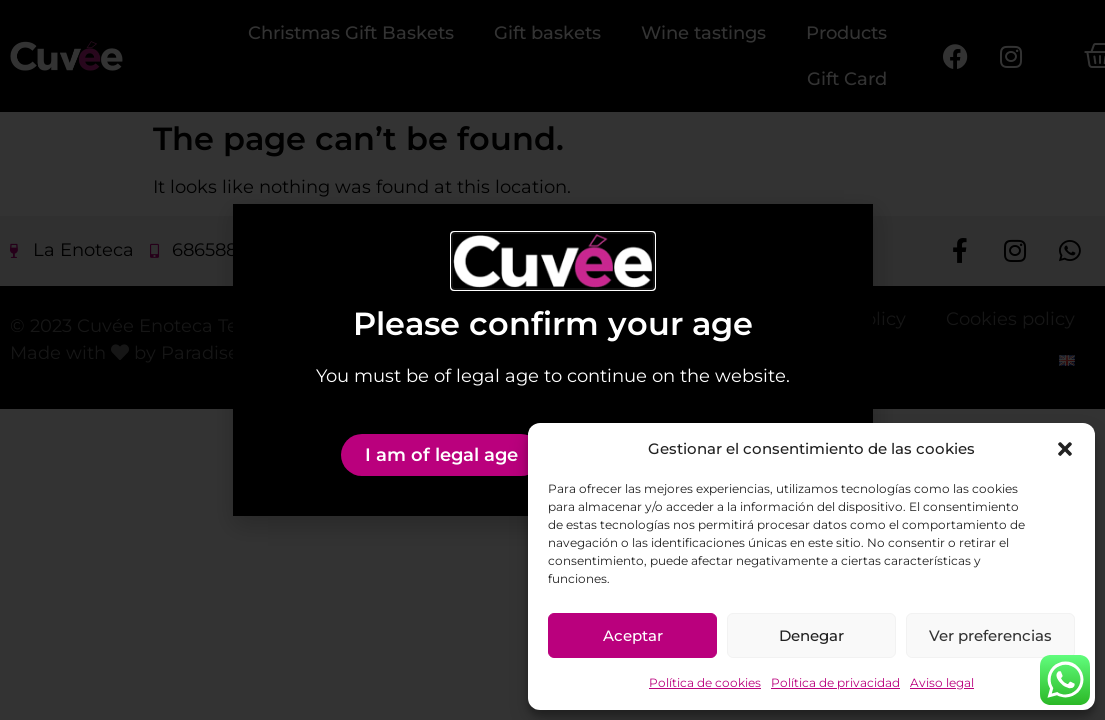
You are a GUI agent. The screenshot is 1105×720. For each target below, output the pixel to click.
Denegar (811, 635)
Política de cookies (705, 682)
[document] (552, 360)
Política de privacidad (835, 682)
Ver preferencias (990, 635)
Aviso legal (942, 682)
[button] (1065, 449)
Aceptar (633, 635)
